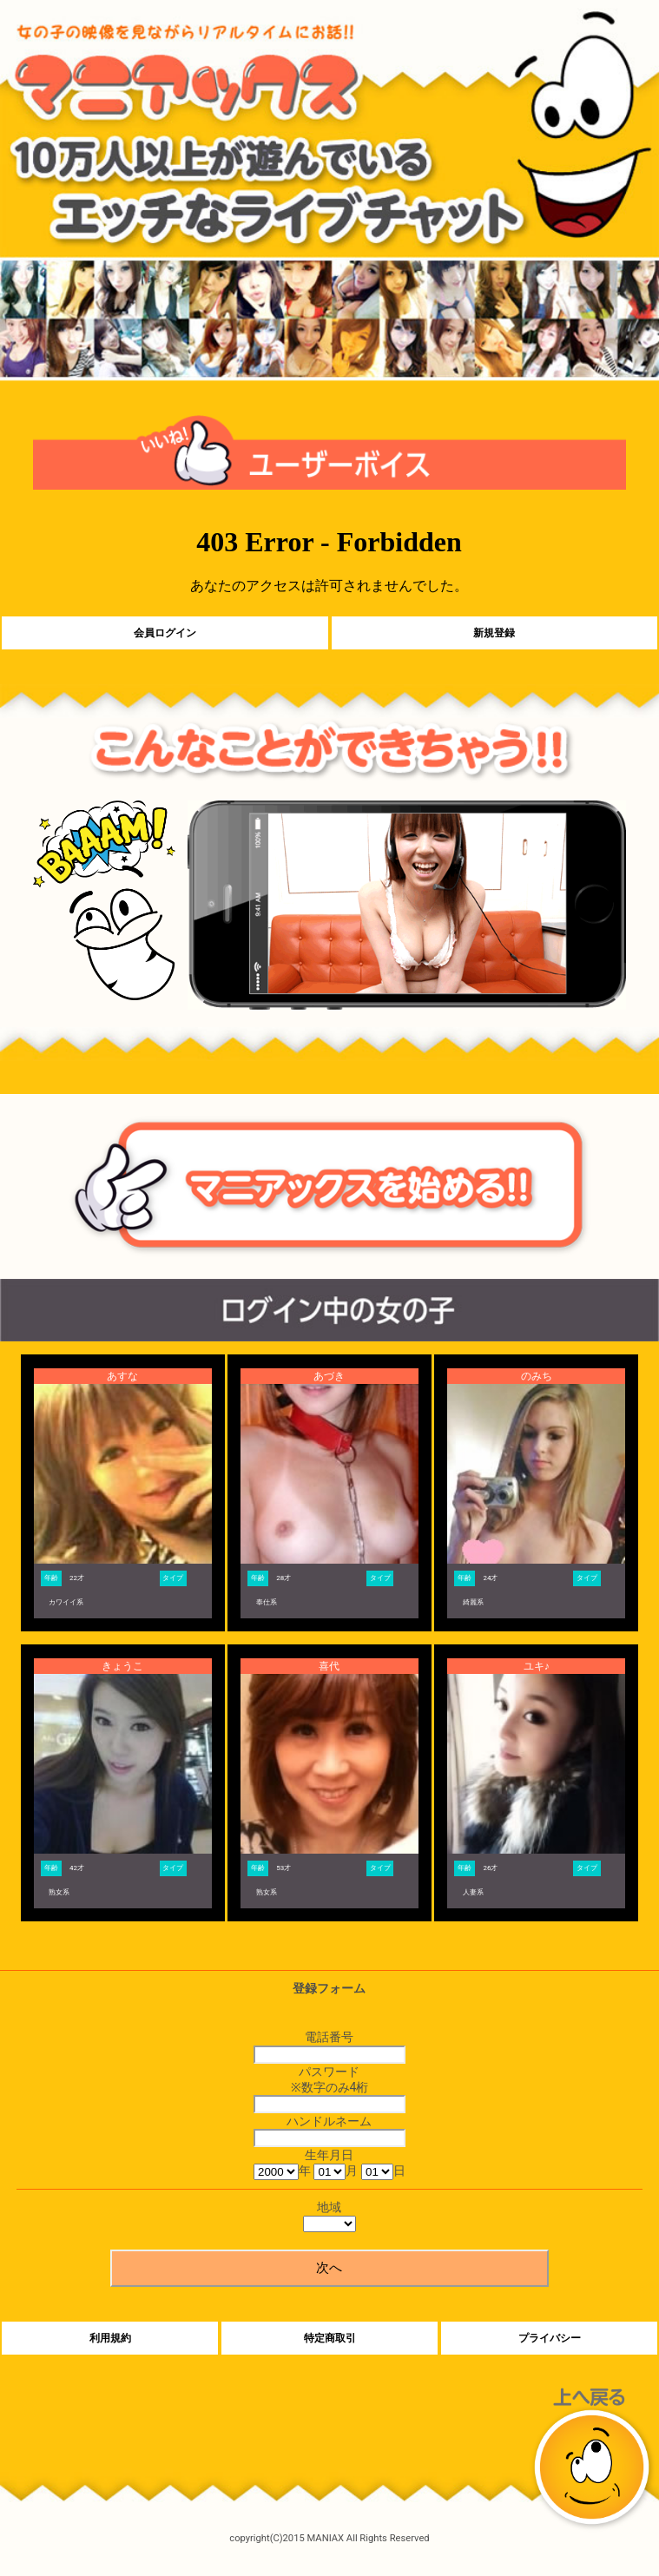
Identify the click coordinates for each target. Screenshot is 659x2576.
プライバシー (549, 2338)
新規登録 (494, 633)
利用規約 (110, 2338)
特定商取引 (330, 2338)
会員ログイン (165, 633)
